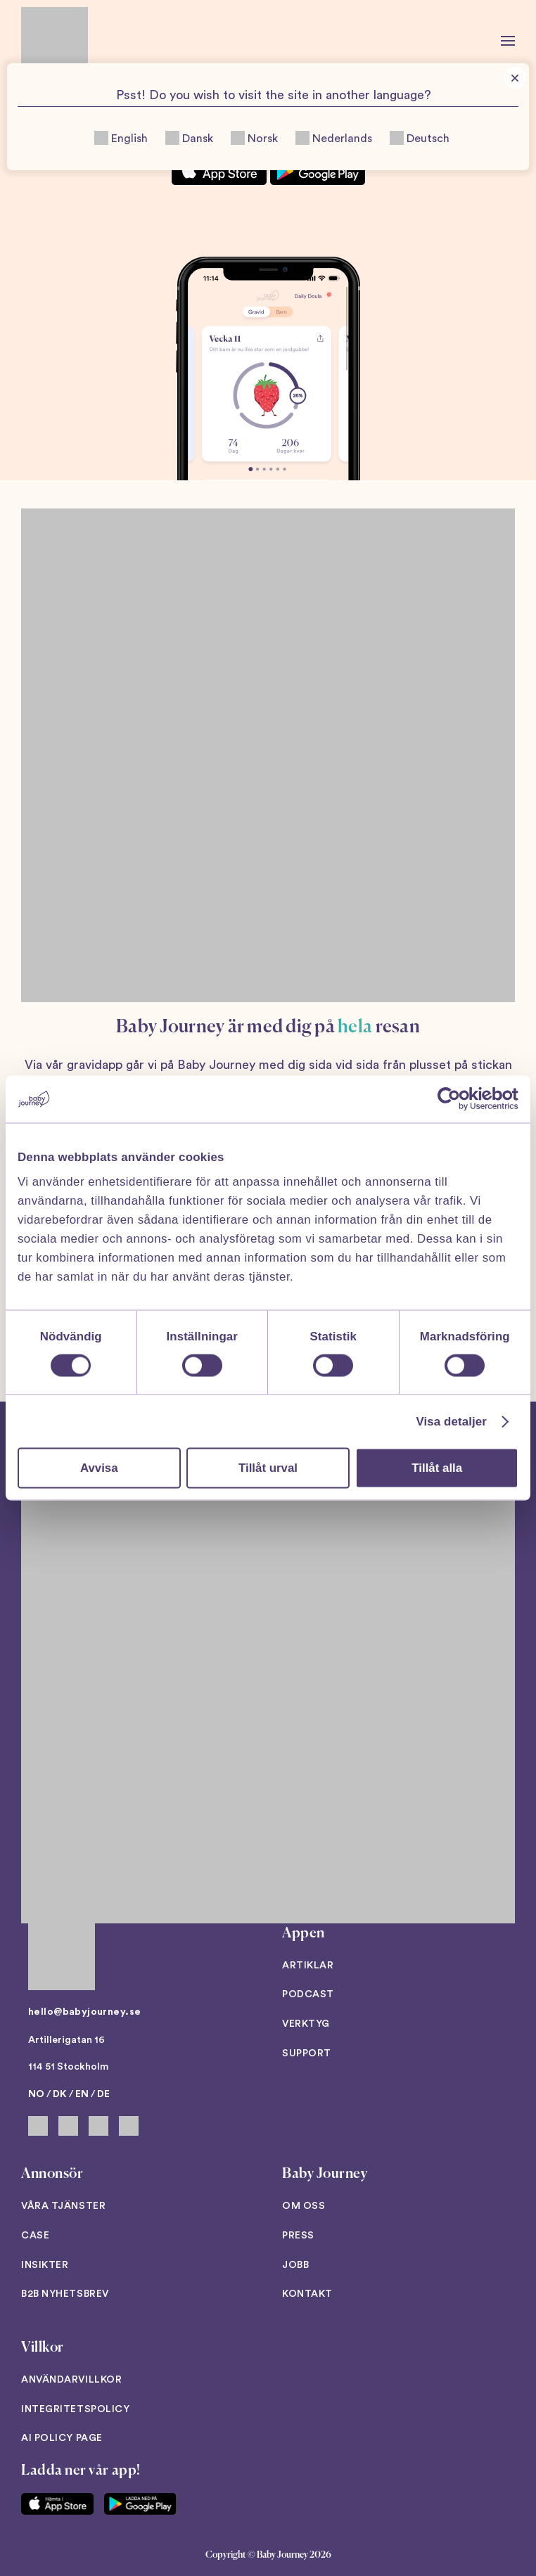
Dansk (189, 138)
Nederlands (333, 138)
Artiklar (307, 1966)
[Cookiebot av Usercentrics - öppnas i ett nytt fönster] (456, 1099)
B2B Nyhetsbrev (65, 2294)
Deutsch (419, 138)
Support (306, 2053)
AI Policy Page (62, 2438)
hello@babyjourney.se (84, 2012)
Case (35, 2236)
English (121, 138)
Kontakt (307, 2294)
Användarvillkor (71, 2380)
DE (103, 2094)
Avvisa (99, 1467)
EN (82, 2094)
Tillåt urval (268, 1467)
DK (60, 2094)
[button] (508, 40)
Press (298, 2236)
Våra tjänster (63, 2206)
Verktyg (306, 2024)
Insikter (44, 2265)
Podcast (308, 1994)
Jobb (295, 2265)
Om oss (303, 2206)
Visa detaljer (451, 1421)
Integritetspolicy (75, 2409)
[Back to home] (54, 40)
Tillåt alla (436, 1467)
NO (36, 2094)
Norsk (254, 138)
